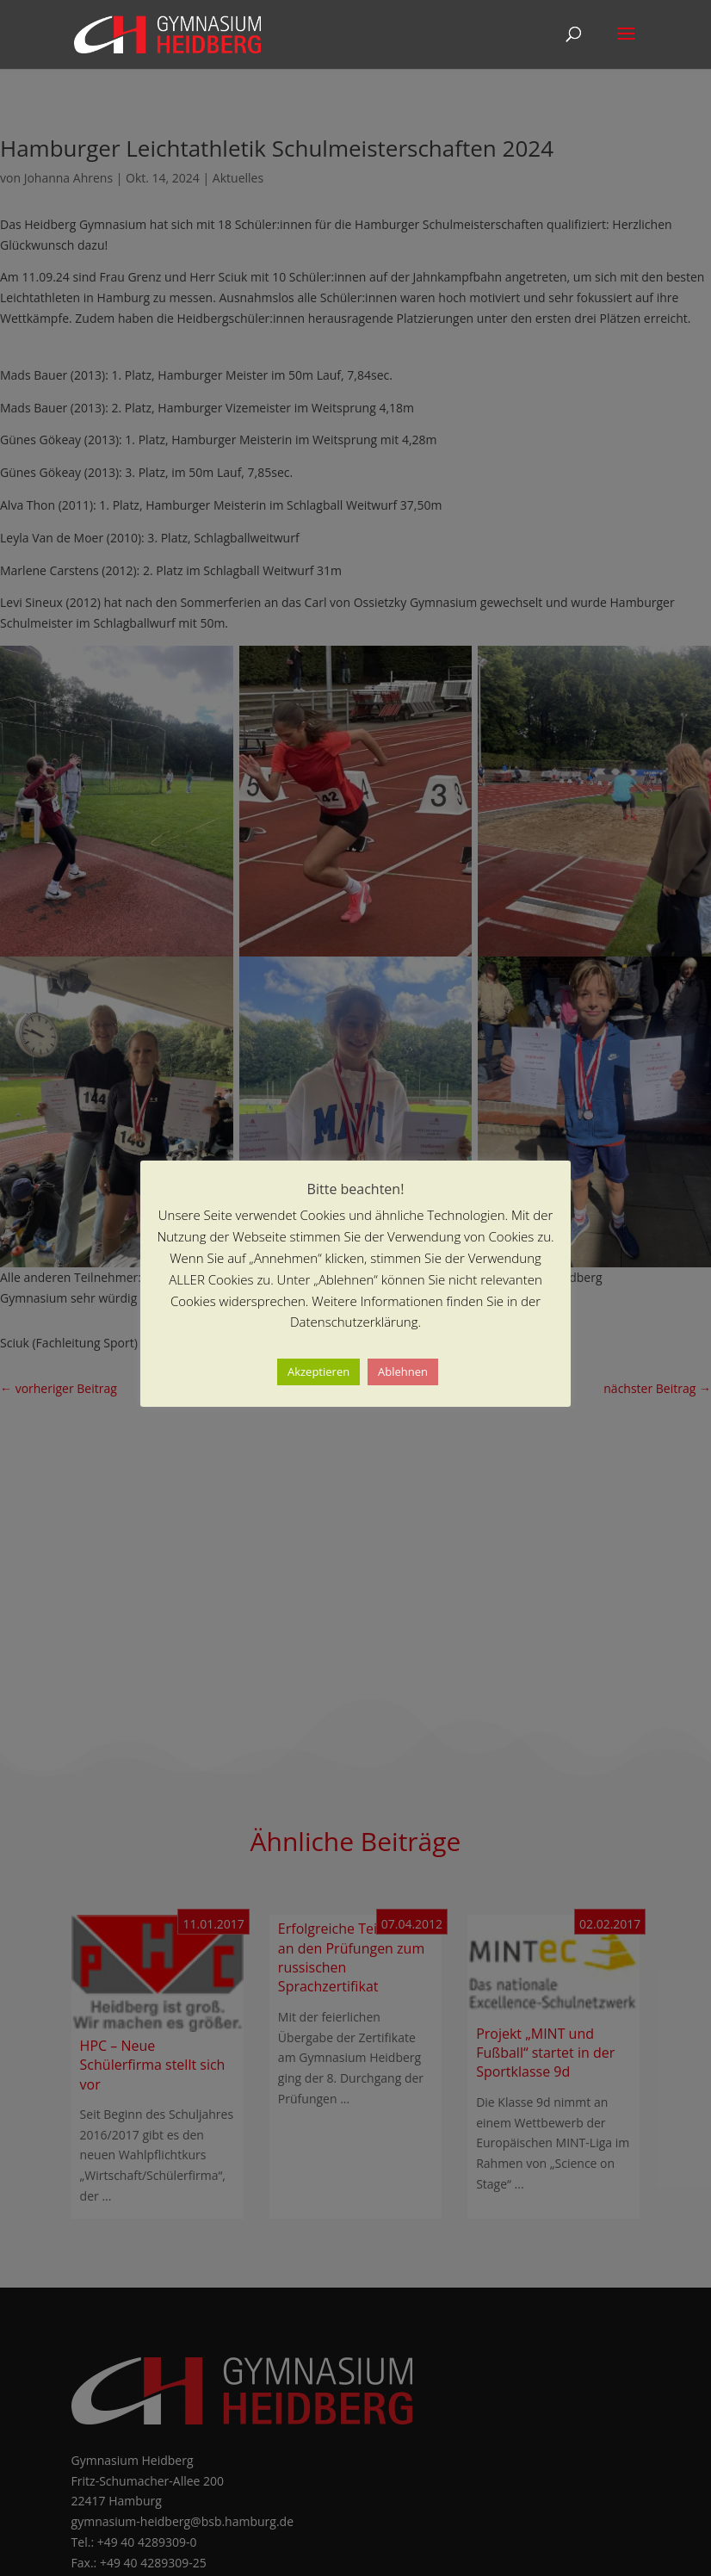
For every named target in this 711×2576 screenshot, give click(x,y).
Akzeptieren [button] (318, 1371)
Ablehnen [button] (403, 1371)
